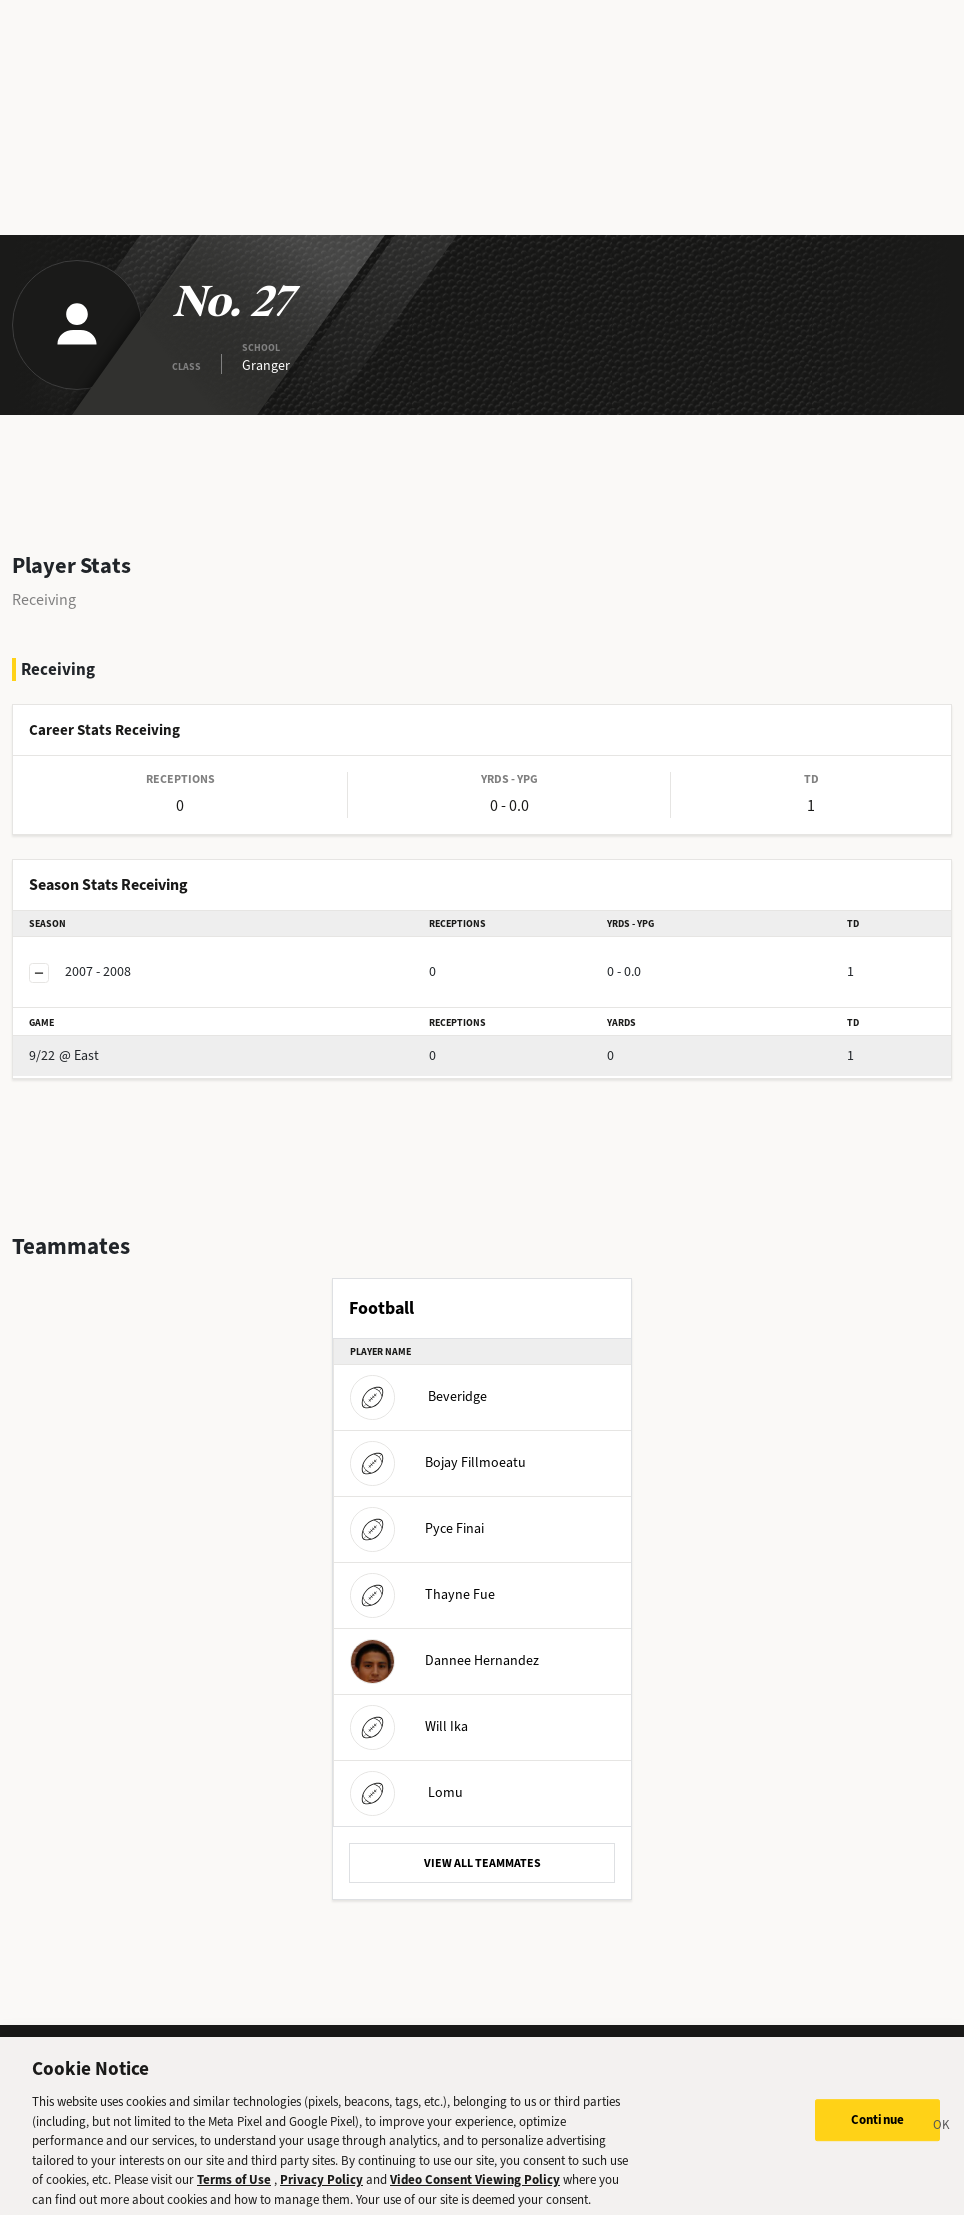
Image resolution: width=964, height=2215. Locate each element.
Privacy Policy (321, 2190)
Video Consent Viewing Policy (475, 2190)
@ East (64, 1055)
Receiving (44, 599)
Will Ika (409, 1726)
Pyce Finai (417, 1528)
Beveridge (418, 1396)
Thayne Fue (422, 1594)
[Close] (942, 2139)
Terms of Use (234, 2190)
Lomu (406, 1792)
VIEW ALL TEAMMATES (482, 1863)
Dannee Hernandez (444, 1660)
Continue (877, 2131)
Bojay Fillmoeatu (438, 1462)
